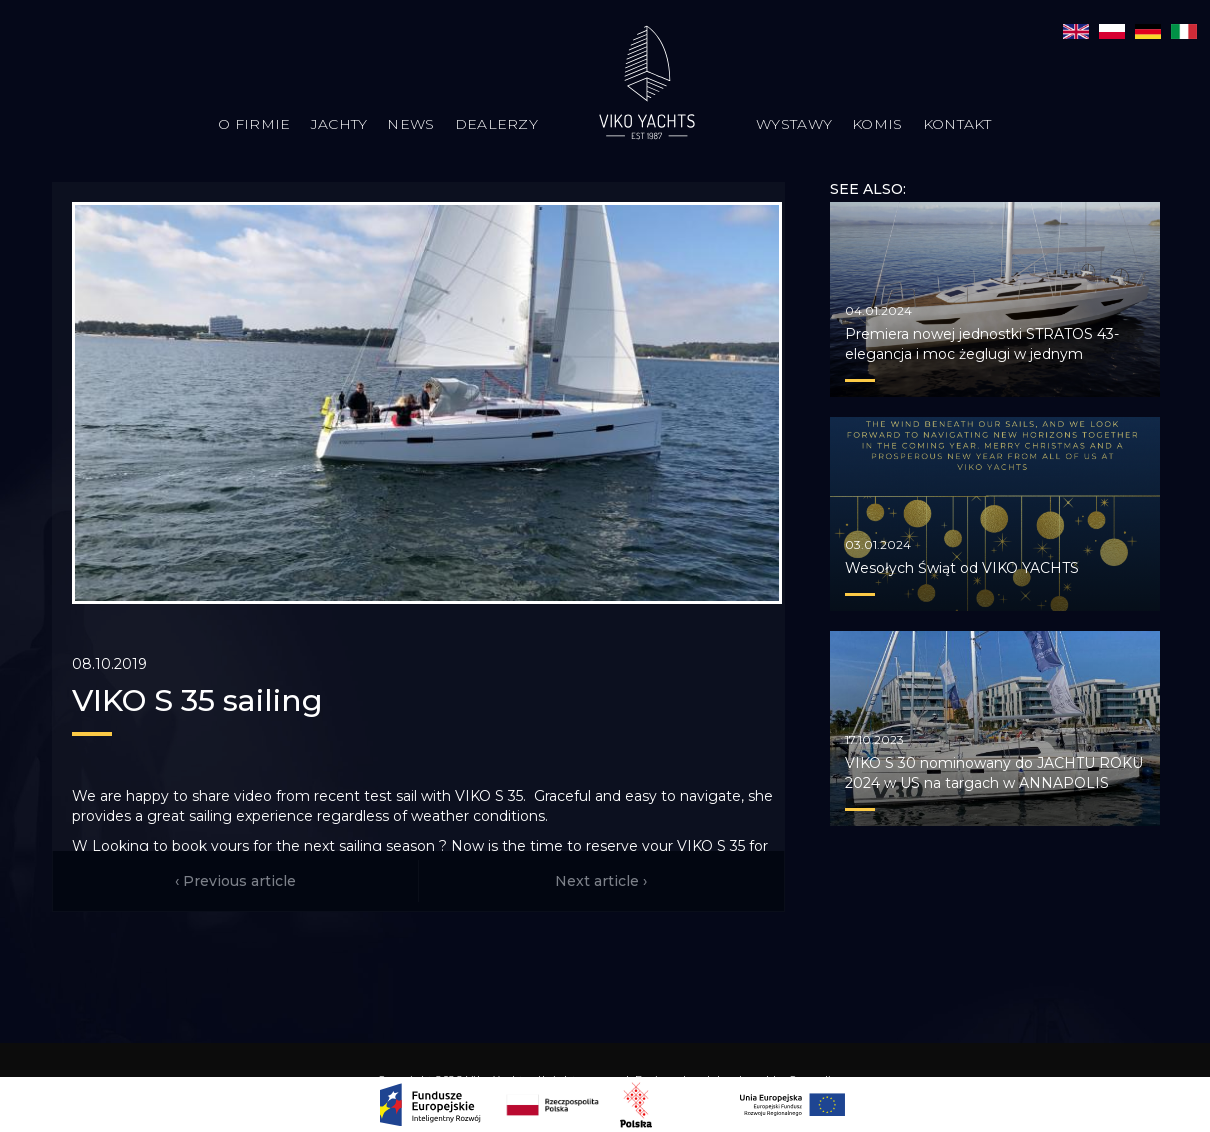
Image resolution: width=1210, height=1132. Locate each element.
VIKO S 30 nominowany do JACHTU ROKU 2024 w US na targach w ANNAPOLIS (994, 773)
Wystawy (794, 124)
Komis (877, 124)
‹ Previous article (235, 881)
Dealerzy (496, 124)
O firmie (254, 124)
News (410, 124)
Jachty (339, 124)
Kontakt (957, 124)
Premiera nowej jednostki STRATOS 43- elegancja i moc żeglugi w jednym (982, 344)
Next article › (601, 881)
